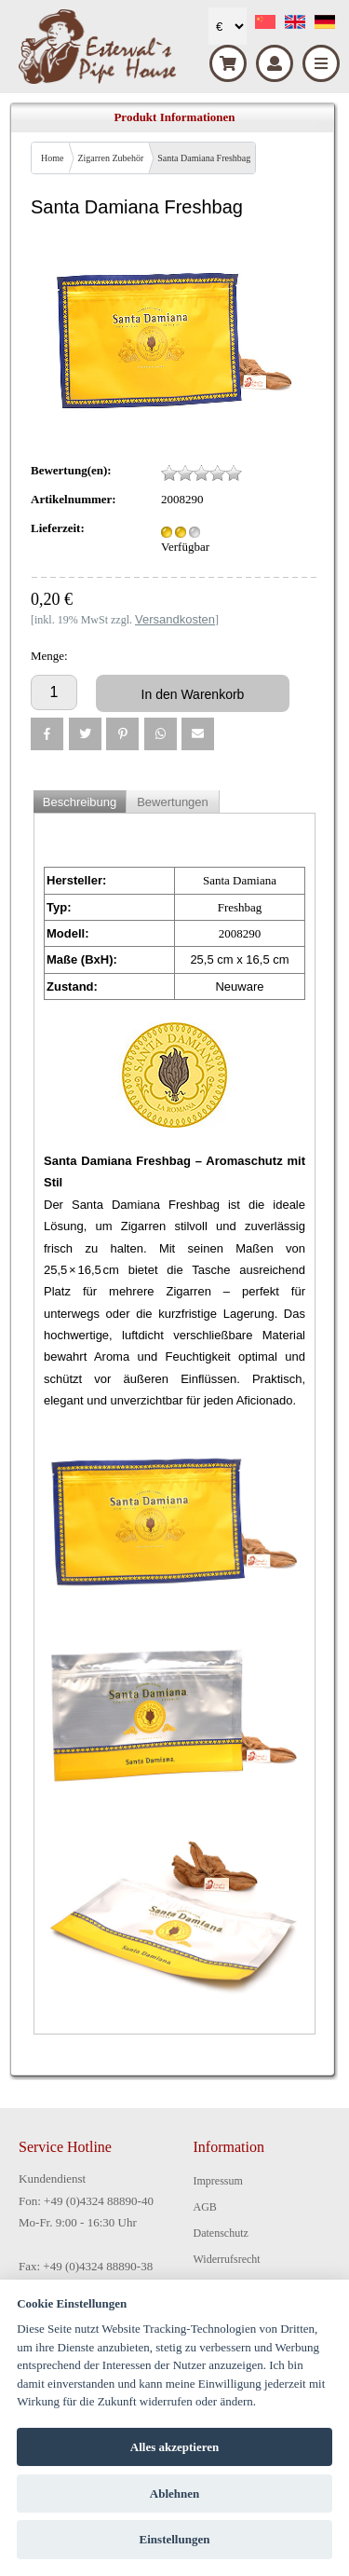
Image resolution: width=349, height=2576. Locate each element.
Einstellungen (175, 2539)
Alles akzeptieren (174, 2447)
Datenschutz (221, 2233)
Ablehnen (174, 2494)
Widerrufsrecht (227, 2259)
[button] (47, 734)
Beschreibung (80, 802)
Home (52, 158)
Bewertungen (172, 802)
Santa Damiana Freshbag (203, 158)
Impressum (218, 2180)
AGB (205, 2206)
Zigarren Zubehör (110, 158)
